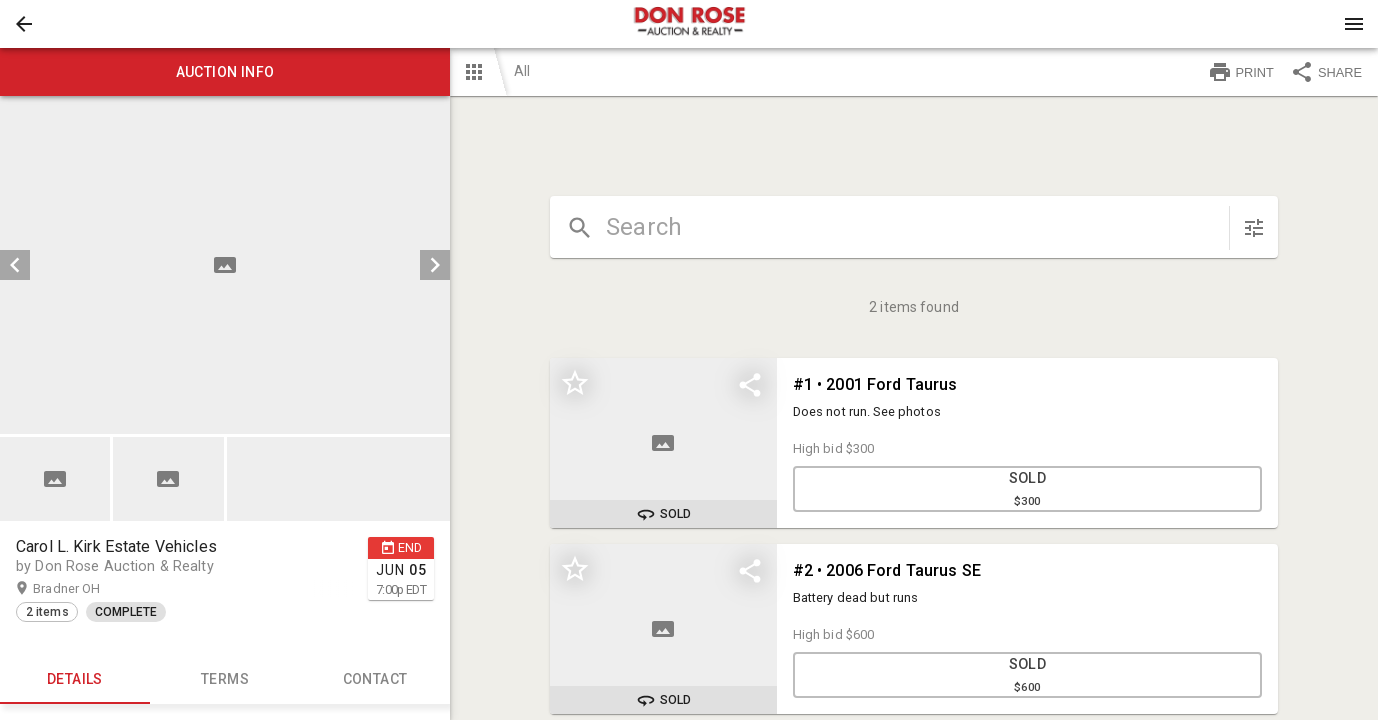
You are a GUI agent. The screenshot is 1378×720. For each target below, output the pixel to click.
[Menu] (1354, 24)
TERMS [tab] (225, 680)
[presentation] (689, 24)
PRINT (1241, 72)
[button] (24, 24)
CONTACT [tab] (375, 680)
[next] (435, 265)
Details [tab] (75, 680)
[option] (225, 265)
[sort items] (1254, 228)
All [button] (522, 71)
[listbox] (225, 265)
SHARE (1326, 72)
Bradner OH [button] (86, 589)
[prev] (15, 265)
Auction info (225, 72)
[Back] (24, 24)
